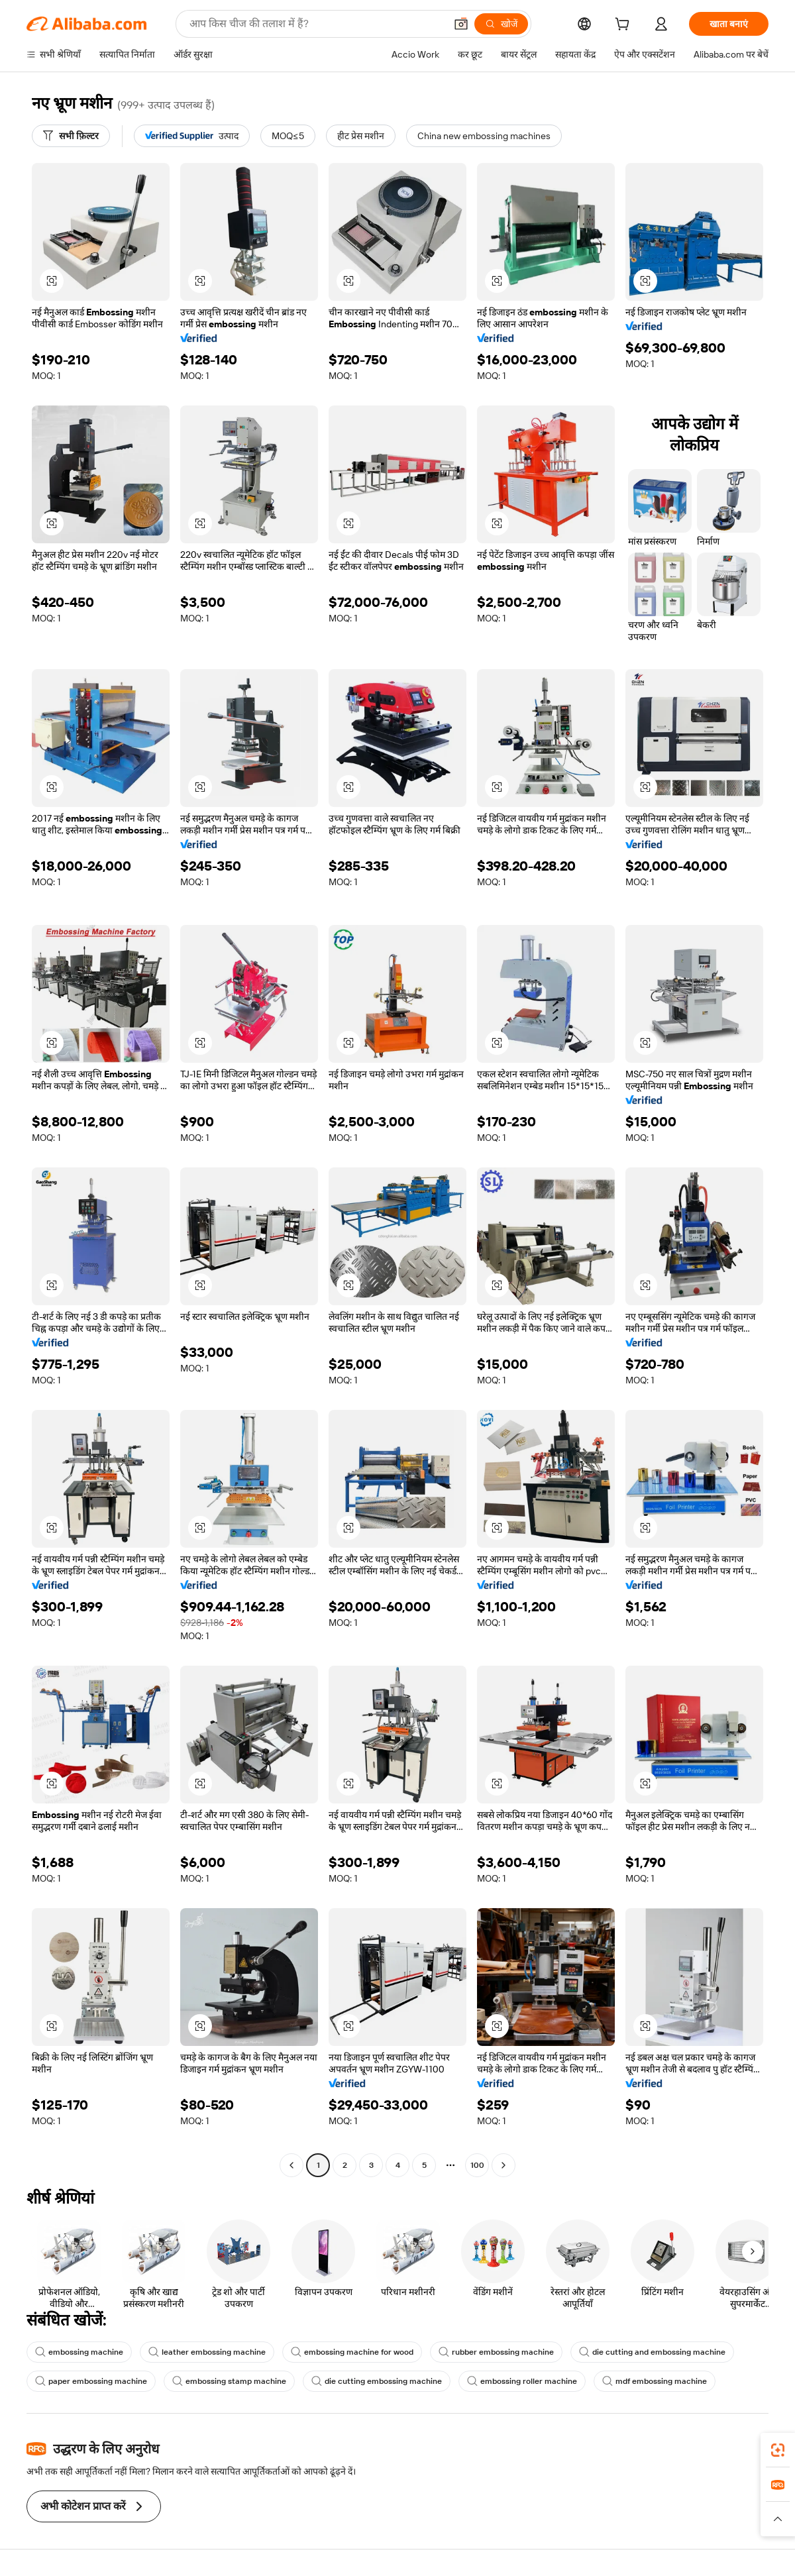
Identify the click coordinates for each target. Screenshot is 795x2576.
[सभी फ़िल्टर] (71, 136)
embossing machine (79, 2352)
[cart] (625, 26)
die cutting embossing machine (376, 2381)
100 (477, 2165)
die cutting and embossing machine (652, 2352)
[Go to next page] (503, 2165)
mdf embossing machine (654, 2381)
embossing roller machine (522, 2381)
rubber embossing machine (496, 2352)
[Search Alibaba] (316, 24)
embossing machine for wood (352, 2352)
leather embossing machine (207, 2352)
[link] (778, 2450)
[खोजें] (501, 23)
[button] (461, 24)
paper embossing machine (91, 2381)
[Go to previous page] (291, 2165)
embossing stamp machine (229, 2381)
